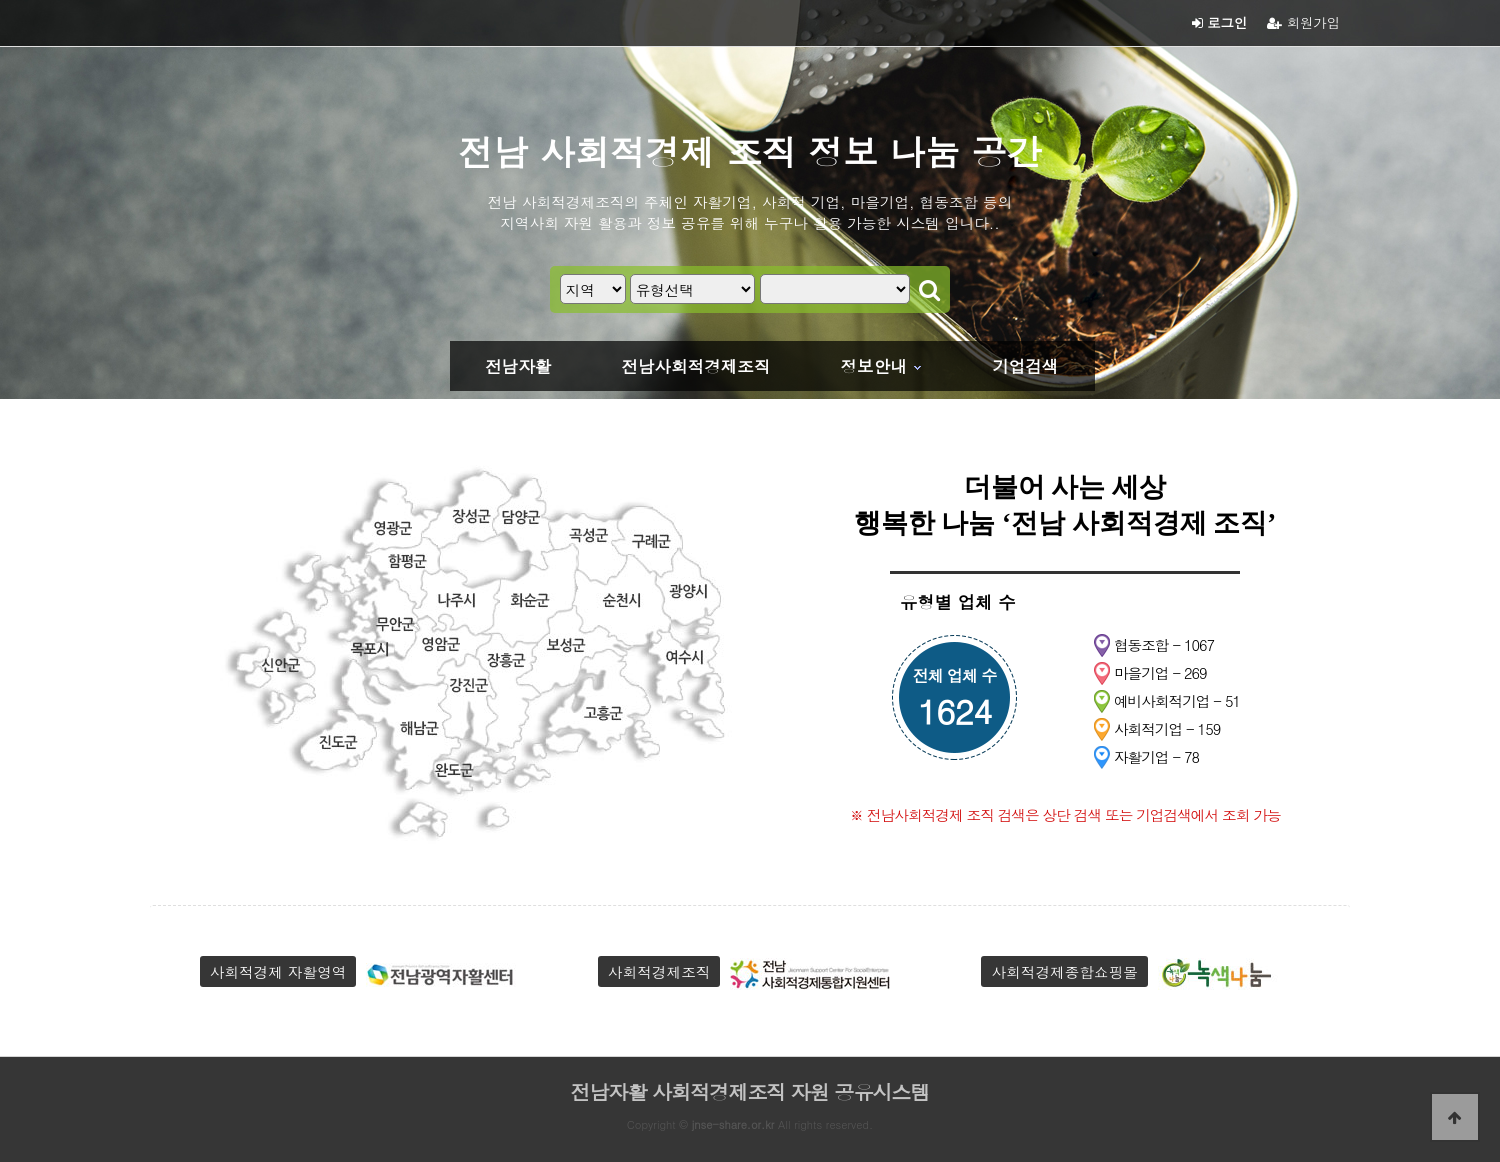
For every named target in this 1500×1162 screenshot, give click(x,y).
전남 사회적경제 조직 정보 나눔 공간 (749, 151)
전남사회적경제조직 (695, 366)
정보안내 (874, 366)
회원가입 (1303, 22)
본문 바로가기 (0, 0)
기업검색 (1025, 366)
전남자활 (518, 366)
